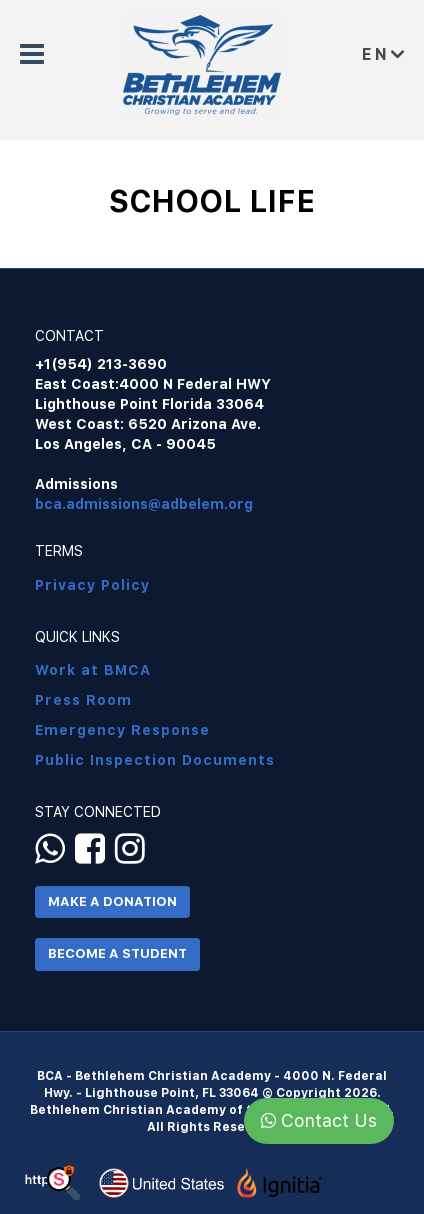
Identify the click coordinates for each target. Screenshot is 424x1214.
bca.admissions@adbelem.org (144, 504)
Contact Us (319, 1120)
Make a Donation (112, 901)
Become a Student (117, 953)
